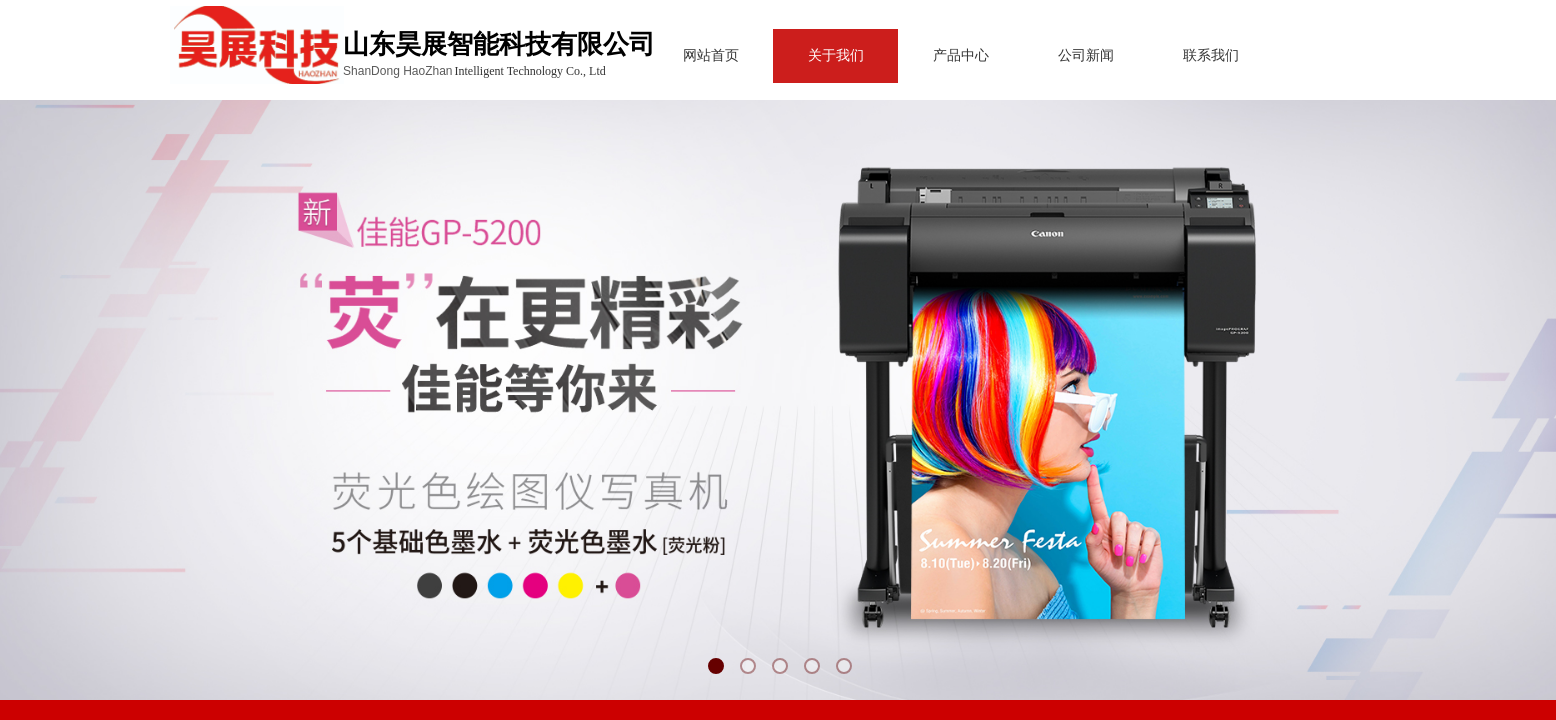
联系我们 (1155, 55)
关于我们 (780, 55)
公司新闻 (1030, 55)
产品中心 (905, 55)
